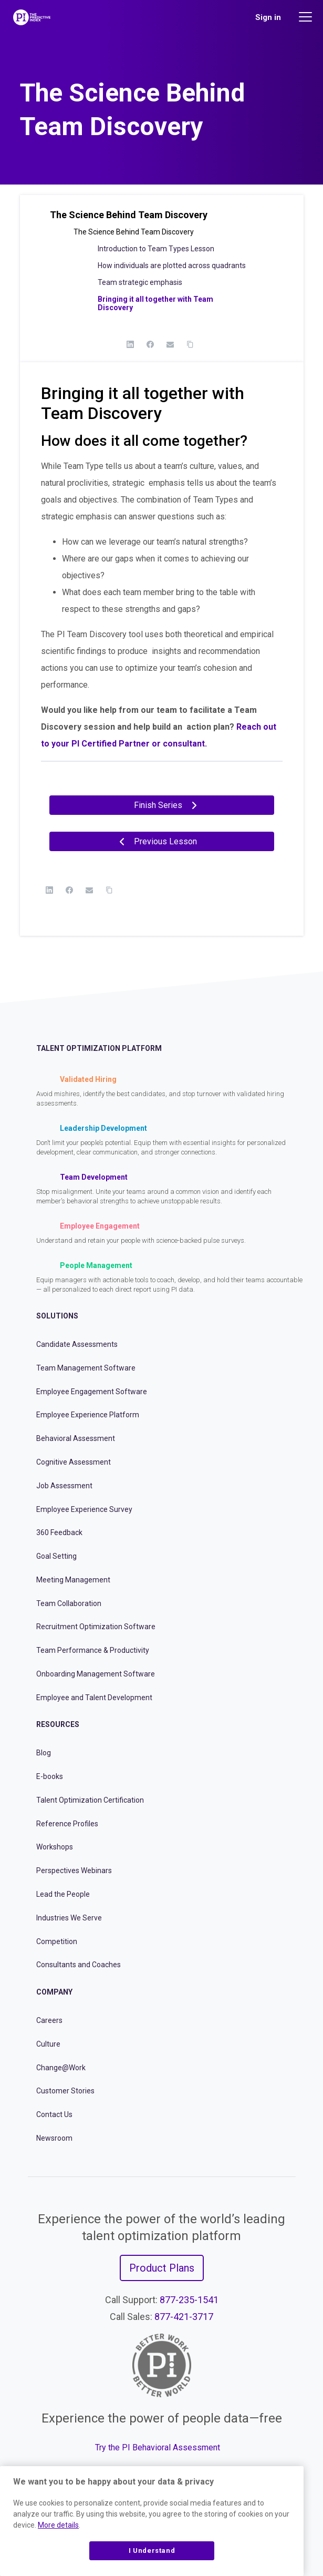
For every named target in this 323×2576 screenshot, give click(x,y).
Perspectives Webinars (74, 1870)
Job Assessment (64, 1485)
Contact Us (54, 2114)
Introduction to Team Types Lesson (156, 248)
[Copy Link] (190, 344)
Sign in (268, 17)
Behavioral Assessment (75, 1438)
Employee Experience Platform (87, 1414)
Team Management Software (86, 1368)
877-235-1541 (189, 2299)
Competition (56, 1941)
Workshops (54, 1847)
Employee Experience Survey (84, 1509)
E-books (49, 1776)
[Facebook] (150, 344)
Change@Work (61, 2067)
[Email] (170, 344)
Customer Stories (65, 2091)
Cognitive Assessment (73, 1462)
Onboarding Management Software (95, 1674)
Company (54, 1992)
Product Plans (161, 2268)
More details (58, 2525)
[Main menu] (307, 17)
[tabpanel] (162, 592)
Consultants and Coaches (78, 1964)
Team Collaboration (68, 1603)
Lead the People (63, 1894)
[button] (161, 219)
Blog (43, 1753)
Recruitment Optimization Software (95, 1626)
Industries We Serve (69, 1918)
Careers (49, 2020)
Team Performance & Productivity (92, 1650)
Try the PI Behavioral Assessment (157, 2447)
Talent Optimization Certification (90, 1800)
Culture (48, 2044)
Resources (57, 1724)
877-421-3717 (183, 2316)
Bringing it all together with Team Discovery (155, 303)
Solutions (57, 1316)
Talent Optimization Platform (99, 1048)
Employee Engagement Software (91, 1391)
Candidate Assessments (77, 1344)
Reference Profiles (67, 1823)
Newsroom (54, 2138)
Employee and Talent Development (94, 1697)
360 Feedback (59, 1532)
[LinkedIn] (130, 344)
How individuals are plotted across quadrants (172, 265)
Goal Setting (56, 1556)
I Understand (152, 2550)
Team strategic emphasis (140, 282)
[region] (152, 2521)
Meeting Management (73, 1580)
